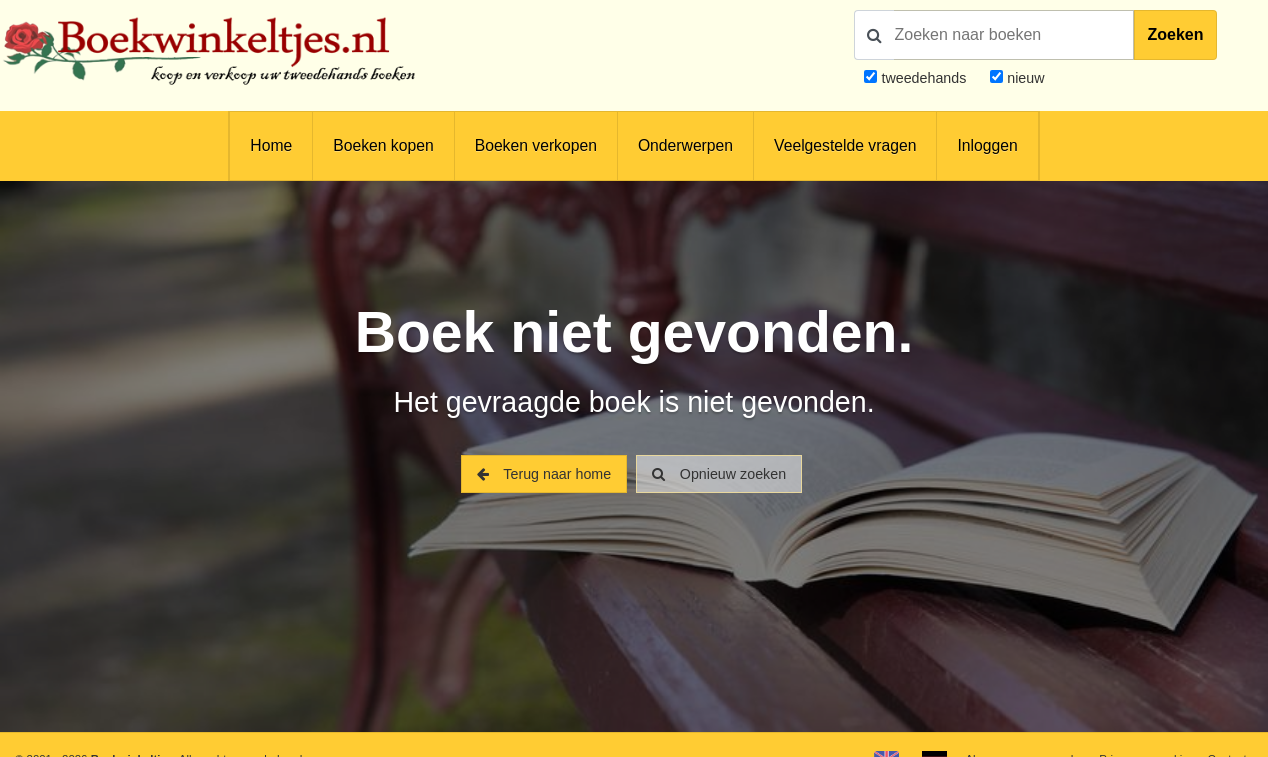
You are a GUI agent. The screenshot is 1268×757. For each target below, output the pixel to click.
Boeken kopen (383, 145)
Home (271, 145)
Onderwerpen (685, 145)
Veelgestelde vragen (845, 145)
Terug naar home (544, 474)
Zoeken (1175, 34)
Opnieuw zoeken (719, 474)
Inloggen (987, 145)
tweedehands (923, 78)
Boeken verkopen (536, 145)
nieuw (1023, 78)
